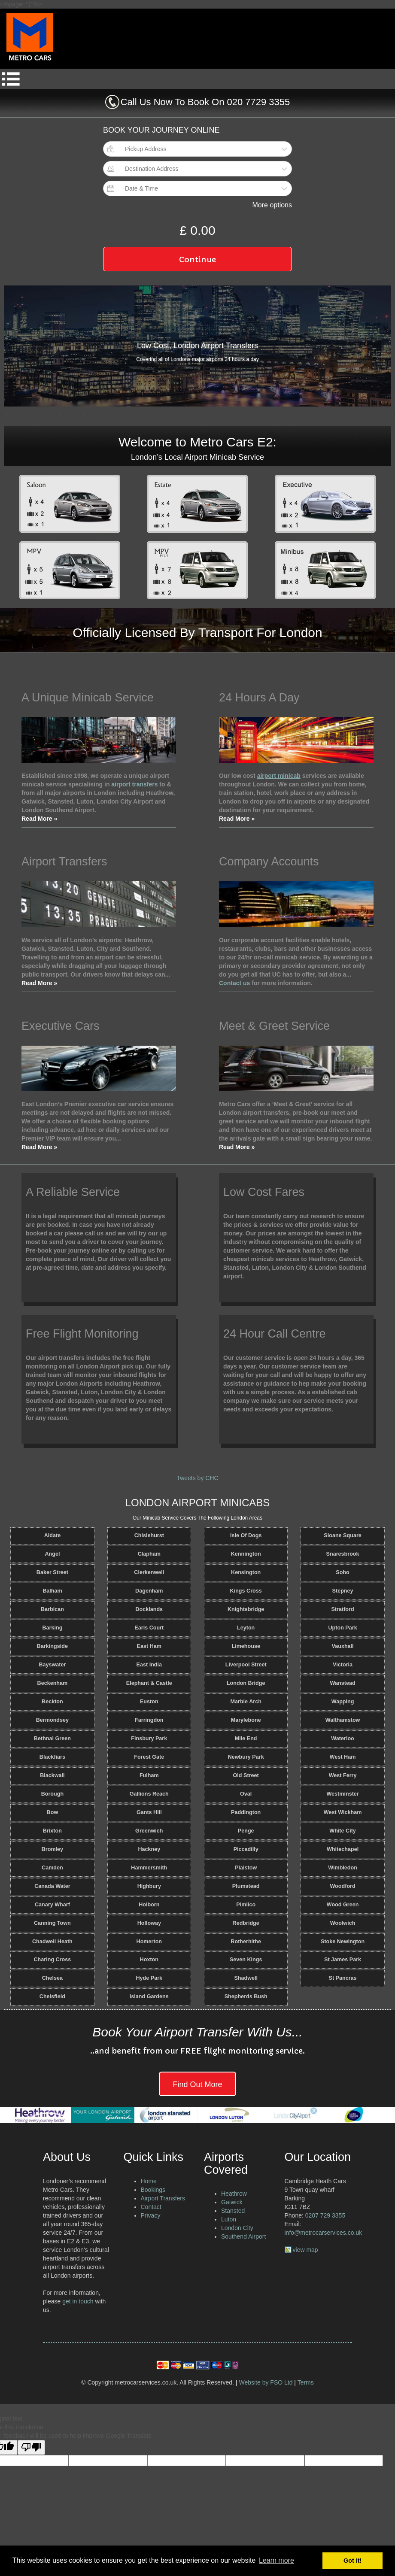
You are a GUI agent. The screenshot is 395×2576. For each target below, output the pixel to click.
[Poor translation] (31, 2447)
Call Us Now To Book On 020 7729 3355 (205, 102)
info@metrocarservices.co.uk (323, 2232)
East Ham (149, 1646)
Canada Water (52, 1886)
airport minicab (279, 775)
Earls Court (149, 1628)
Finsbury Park (149, 1739)
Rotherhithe (246, 1942)
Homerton (149, 1942)
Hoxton (149, 1960)
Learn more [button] (276, 2560)
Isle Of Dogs (245, 1535)
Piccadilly (246, 1849)
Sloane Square (343, 1535)
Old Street (246, 1775)
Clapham (149, 1554)
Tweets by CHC (197, 1478)
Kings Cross (246, 1591)
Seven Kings (246, 1960)
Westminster (342, 1794)
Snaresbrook (342, 1554)
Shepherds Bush (246, 1996)
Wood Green (343, 1905)
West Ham (343, 1757)
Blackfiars (52, 1757)
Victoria (342, 1665)
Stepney (342, 1591)
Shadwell (246, 1978)
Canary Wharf (52, 1905)
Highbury (149, 1886)
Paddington (246, 1812)
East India (149, 1665)
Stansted (233, 2210)
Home (149, 2181)
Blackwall (52, 1775)
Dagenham (149, 1591)
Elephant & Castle (149, 1683)
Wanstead (343, 1683)
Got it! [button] (352, 2560)
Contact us (234, 983)
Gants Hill (149, 1812)
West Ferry (343, 1775)
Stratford (342, 1609)
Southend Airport (243, 2236)
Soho (342, 1572)
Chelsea (52, 1978)
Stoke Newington (343, 1942)
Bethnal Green (52, 1739)
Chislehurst (149, 1535)
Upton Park (342, 1628)
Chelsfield (52, 1996)
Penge (246, 1831)
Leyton (246, 1628)
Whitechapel (343, 1849)
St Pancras (343, 1978)
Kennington (246, 1554)
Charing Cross (52, 1960)
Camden (52, 1868)
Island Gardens (149, 1996)
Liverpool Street (246, 1665)
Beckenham (52, 1683)
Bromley (52, 1849)
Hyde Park (149, 1978)
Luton (228, 2219)
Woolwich (343, 1923)
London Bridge (246, 1683)
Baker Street (52, 1572)
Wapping (342, 1702)
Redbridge (246, 1923)
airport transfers (134, 784)
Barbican (52, 1609)
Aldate (52, 1535)
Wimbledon (342, 1868)
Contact (151, 2206)
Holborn (149, 1905)
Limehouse (245, 1646)
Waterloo (342, 1739)
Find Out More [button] (197, 2084)
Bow (52, 1812)
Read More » (39, 818)
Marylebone (246, 1720)
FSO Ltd (281, 2382)
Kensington (246, 1572)
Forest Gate (149, 1757)
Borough (52, 1794)
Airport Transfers (163, 2198)
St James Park (342, 1960)
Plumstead (246, 1886)
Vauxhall (343, 1646)
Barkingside (52, 1646)
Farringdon (149, 1720)
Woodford (342, 1886)
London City (237, 2227)
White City (342, 1831)
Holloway (149, 1923)
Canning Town (52, 1923)
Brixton (52, 1831)
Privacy (151, 2215)
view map (305, 2249)
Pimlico (245, 1905)
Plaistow (246, 1868)
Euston (149, 1702)
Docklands (149, 1609)
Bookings (153, 2189)
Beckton (52, 1702)
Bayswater (52, 1665)
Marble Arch (246, 1702)
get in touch (77, 2301)
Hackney (149, 1849)
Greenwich (149, 1831)
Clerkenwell (149, 1572)
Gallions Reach (149, 1794)
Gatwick (232, 2202)
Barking (52, 1628)
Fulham (149, 1775)
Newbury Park (246, 1757)
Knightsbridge (246, 1609)
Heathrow (234, 2193)
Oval (246, 1794)
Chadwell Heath (52, 1942)
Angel (52, 1554)
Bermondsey (52, 1720)
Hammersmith (149, 1868)
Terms (306, 2382)
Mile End (246, 1739)
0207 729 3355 (325, 2215)
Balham (52, 1591)
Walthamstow (342, 1720)
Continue (197, 259)
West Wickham (343, 1812)
